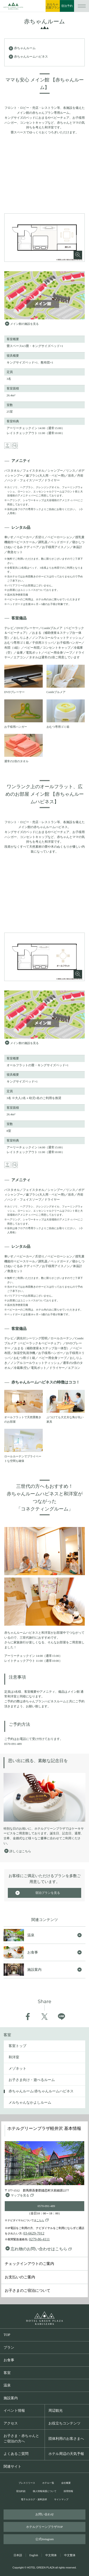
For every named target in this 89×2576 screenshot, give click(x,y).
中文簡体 (51, 2555)
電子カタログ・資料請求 (34, 2499)
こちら (40, 2220)
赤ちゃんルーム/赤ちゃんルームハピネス (41, 2091)
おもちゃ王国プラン (53, 6)
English (33, 2555)
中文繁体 (69, 2555)
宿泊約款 (21, 2491)
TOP (7, 2335)
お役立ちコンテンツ (64, 2423)
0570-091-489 (46, 2206)
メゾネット (17, 2068)
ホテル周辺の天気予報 (66, 2454)
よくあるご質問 (16, 2454)
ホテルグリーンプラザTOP (44, 2527)
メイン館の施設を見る (24, 324)
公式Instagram (44, 2539)
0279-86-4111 (39, 2239)
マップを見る (20, 2195)
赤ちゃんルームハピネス (31, 56)
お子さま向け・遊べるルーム (32, 2080)
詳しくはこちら (20, 1851)
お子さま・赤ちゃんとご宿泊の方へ (21, 2438)
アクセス (11, 2423)
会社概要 (66, 2483)
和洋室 (14, 2057)
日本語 (18, 2555)
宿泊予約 (67, 6)
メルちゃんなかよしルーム (30, 2102)
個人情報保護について (44, 2491)
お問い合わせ (44, 2514)
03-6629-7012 (33, 2233)
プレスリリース (27, 2483)
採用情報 (68, 2491)
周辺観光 (55, 2410)
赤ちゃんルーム (25, 48)
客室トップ (17, 2046)
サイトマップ (61, 2499)
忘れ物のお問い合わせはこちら (39, 2249)
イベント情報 (14, 2410)
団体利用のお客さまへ (66, 2439)
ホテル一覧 (48, 2483)
